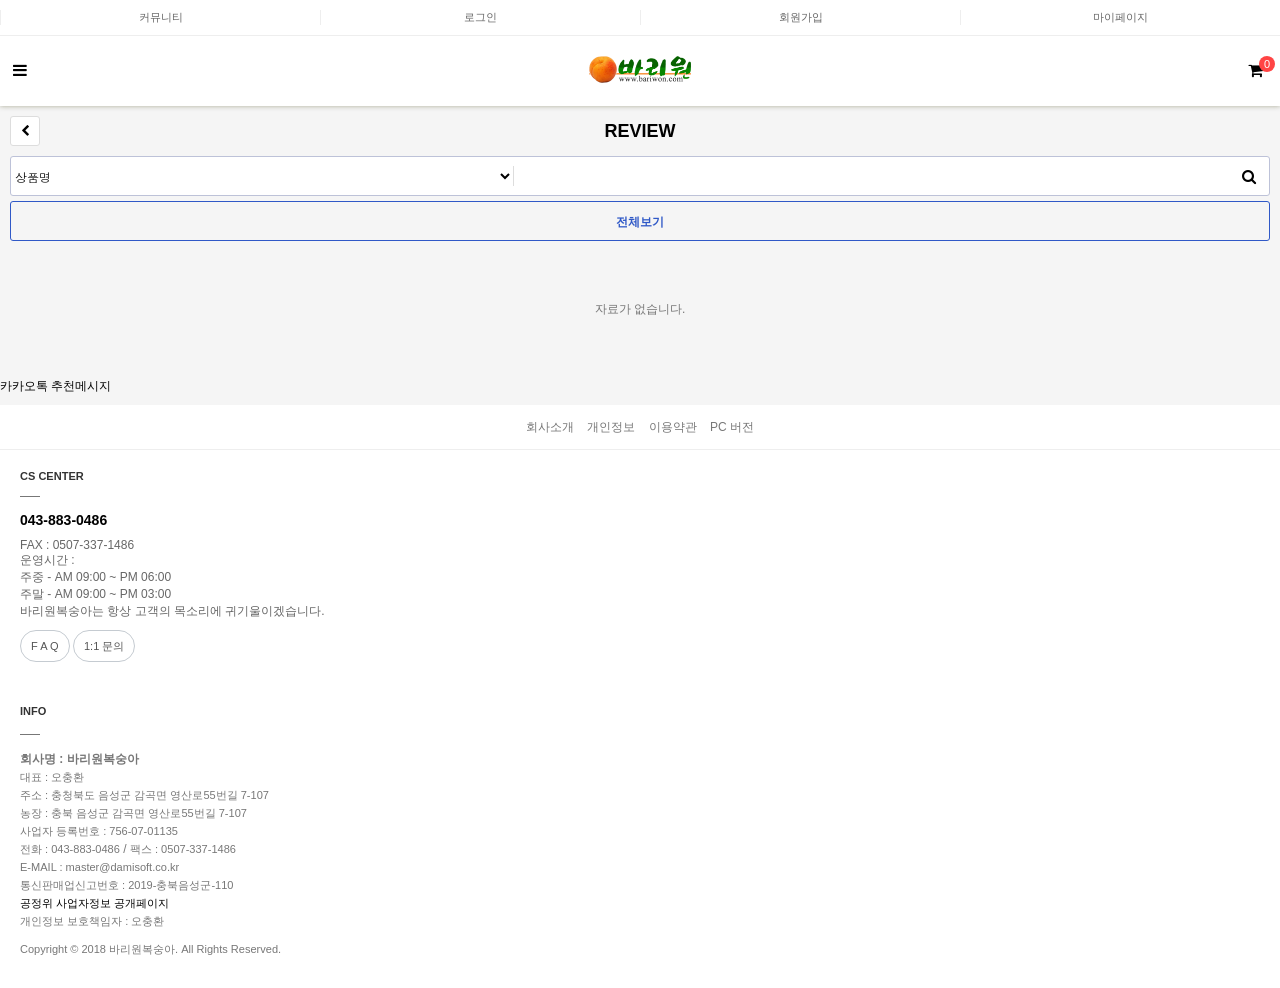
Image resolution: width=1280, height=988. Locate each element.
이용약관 (673, 427)
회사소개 (550, 427)
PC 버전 (732, 427)
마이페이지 (1120, 17)
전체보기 (640, 222)
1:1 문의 (104, 646)
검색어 (11, 157)
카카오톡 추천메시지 (55, 386)
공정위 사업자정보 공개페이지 (94, 903)
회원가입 (801, 17)
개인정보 (611, 427)
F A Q (45, 646)
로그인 (480, 17)
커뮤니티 (161, 17)
